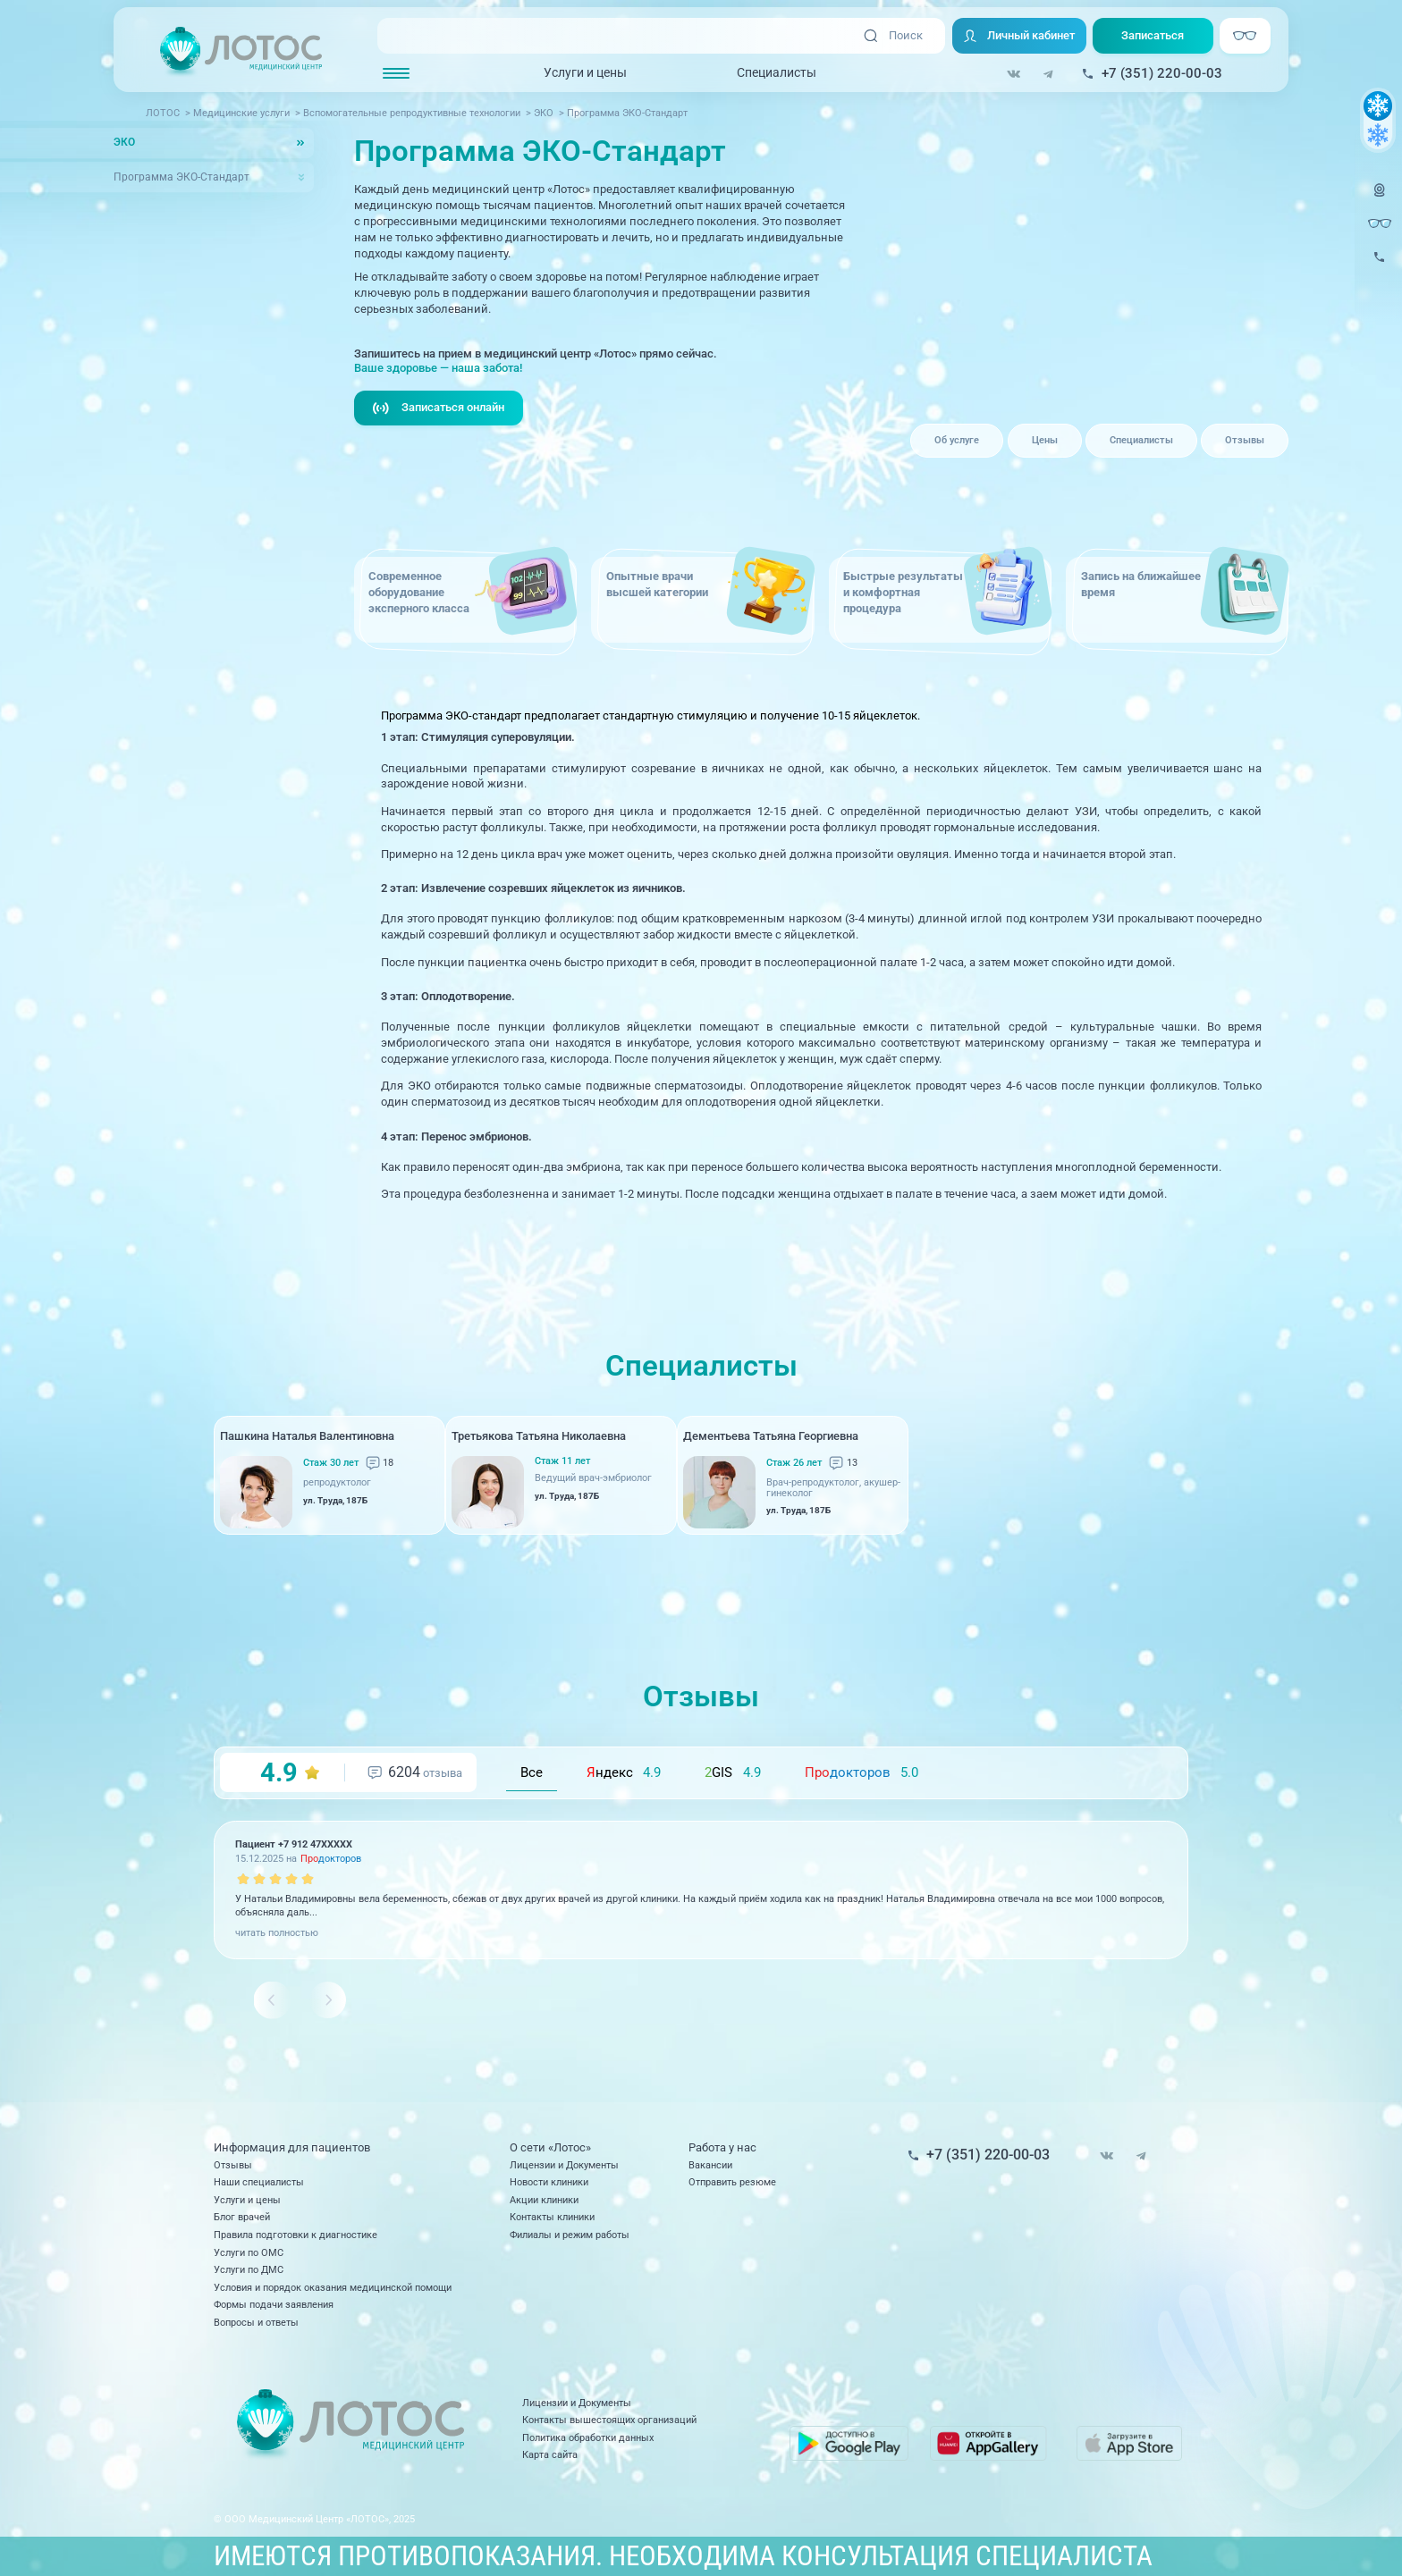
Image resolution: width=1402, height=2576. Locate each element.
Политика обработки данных (588, 2437)
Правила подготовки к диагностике (295, 2234)
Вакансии (710, 2165)
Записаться (1152, 35)
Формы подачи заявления (274, 2304)
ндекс (624, 1772)
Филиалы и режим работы (569, 2234)
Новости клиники (549, 2182)
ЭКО (124, 142)
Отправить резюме (732, 2182)
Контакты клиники (552, 2216)
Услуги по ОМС (248, 2252)
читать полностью (276, 1932)
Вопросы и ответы (256, 2322)
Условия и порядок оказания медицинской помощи (333, 2287)
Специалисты (776, 72)
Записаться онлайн (438, 408)
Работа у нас (722, 2147)
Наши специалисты (259, 2182)
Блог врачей (242, 2216)
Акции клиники (544, 2199)
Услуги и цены (585, 72)
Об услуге (956, 440)
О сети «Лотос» (550, 2147)
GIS (732, 1772)
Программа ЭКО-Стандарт (181, 177)
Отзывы (1244, 440)
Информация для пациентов (292, 2147)
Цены (1045, 440)
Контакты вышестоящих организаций (609, 2419)
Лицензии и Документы (564, 2165)
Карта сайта (550, 2454)
